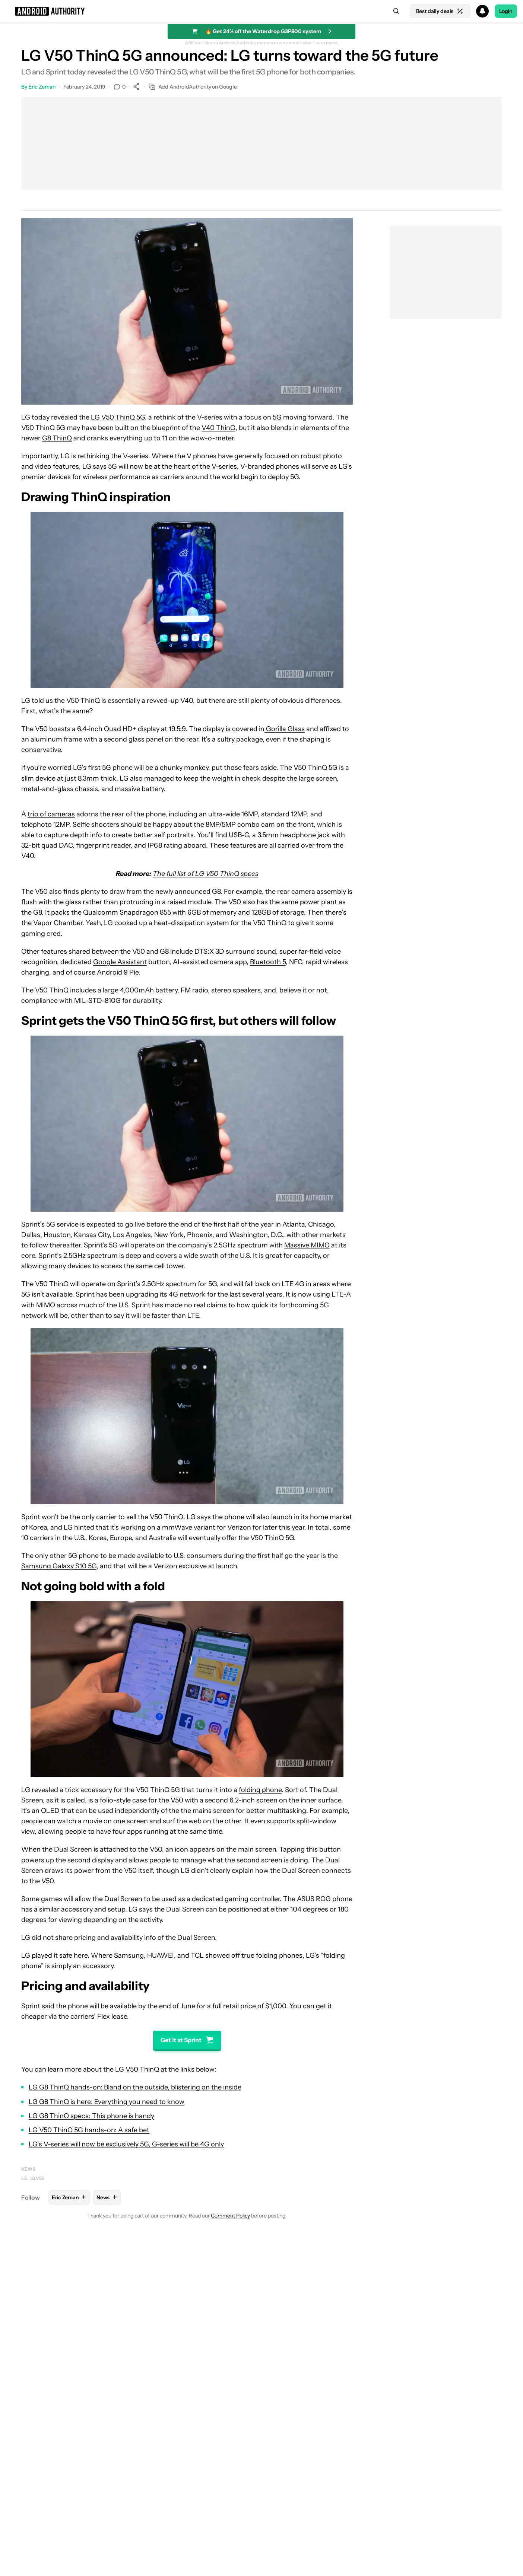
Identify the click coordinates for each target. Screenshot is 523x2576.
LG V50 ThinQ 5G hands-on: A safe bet (89, 2130)
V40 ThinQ (218, 428)
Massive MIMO (307, 1245)
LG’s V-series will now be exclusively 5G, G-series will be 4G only (126, 2144)
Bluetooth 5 (268, 962)
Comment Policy (230, 2215)
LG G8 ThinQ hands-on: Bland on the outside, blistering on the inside (135, 2087)
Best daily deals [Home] (440, 11)
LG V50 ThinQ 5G (118, 417)
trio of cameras (51, 814)
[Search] (396, 11)
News (28, 2169)
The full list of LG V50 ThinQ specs (205, 874)
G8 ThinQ (57, 438)
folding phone (260, 1790)
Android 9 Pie (118, 972)
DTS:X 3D (209, 951)
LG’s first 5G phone (103, 767)
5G (277, 417)
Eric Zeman (42, 86)
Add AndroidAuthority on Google (193, 86)
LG (23, 2178)
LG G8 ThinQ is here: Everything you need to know (106, 2102)
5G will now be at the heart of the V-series (172, 466)
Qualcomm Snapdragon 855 (127, 912)
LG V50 (37, 2178)
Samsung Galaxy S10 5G (58, 1566)
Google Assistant (120, 962)
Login (506, 11)
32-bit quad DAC (47, 845)
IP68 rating (165, 845)
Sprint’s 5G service (50, 1224)
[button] (261, 11)
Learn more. (325, 43)
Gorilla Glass (284, 729)
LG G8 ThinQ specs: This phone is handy (91, 2116)
